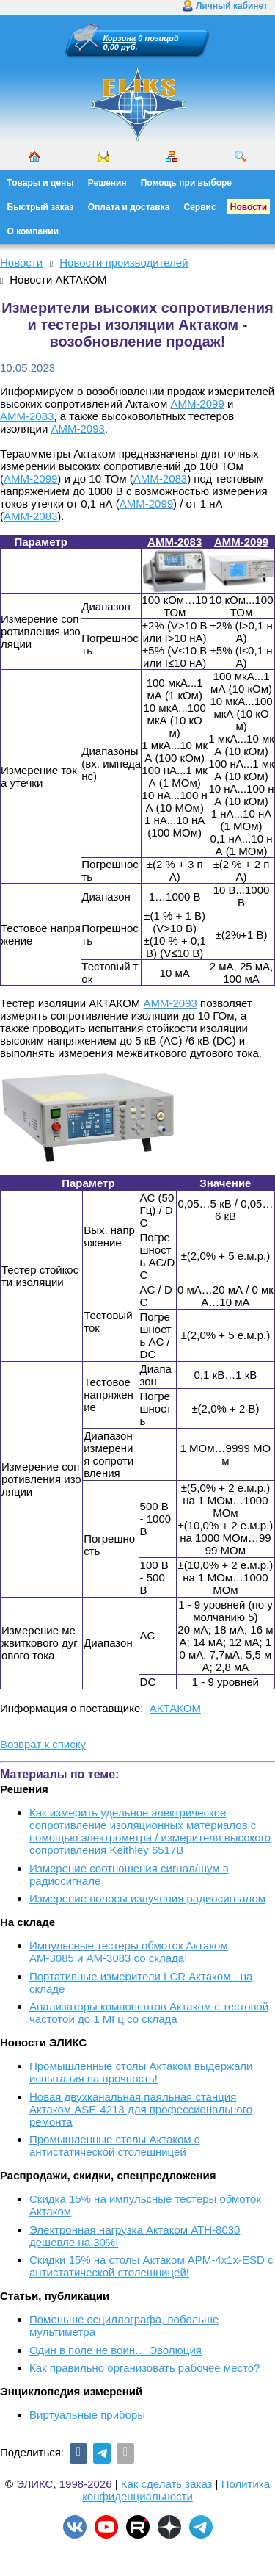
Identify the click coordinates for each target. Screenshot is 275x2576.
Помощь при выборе (186, 183)
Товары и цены (40, 183)
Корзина (119, 38)
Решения (107, 183)
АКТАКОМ (175, 1708)
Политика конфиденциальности (176, 2490)
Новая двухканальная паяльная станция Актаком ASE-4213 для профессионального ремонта (140, 2109)
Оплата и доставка (129, 207)
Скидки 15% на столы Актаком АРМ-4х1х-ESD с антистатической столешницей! (151, 2266)
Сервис (200, 207)
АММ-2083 (27, 416)
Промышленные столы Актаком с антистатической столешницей (114, 2145)
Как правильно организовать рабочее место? (144, 2368)
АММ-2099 (197, 403)
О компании (33, 231)
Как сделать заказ (167, 2484)
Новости (248, 207)
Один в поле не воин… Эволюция (115, 2350)
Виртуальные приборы (87, 2415)
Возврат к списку (43, 1744)
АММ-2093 (78, 428)
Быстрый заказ (40, 207)
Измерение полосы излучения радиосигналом (147, 1898)
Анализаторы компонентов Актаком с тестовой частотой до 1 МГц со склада (148, 2012)
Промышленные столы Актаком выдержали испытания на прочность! (141, 2072)
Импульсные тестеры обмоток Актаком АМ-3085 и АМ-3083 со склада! (128, 1951)
